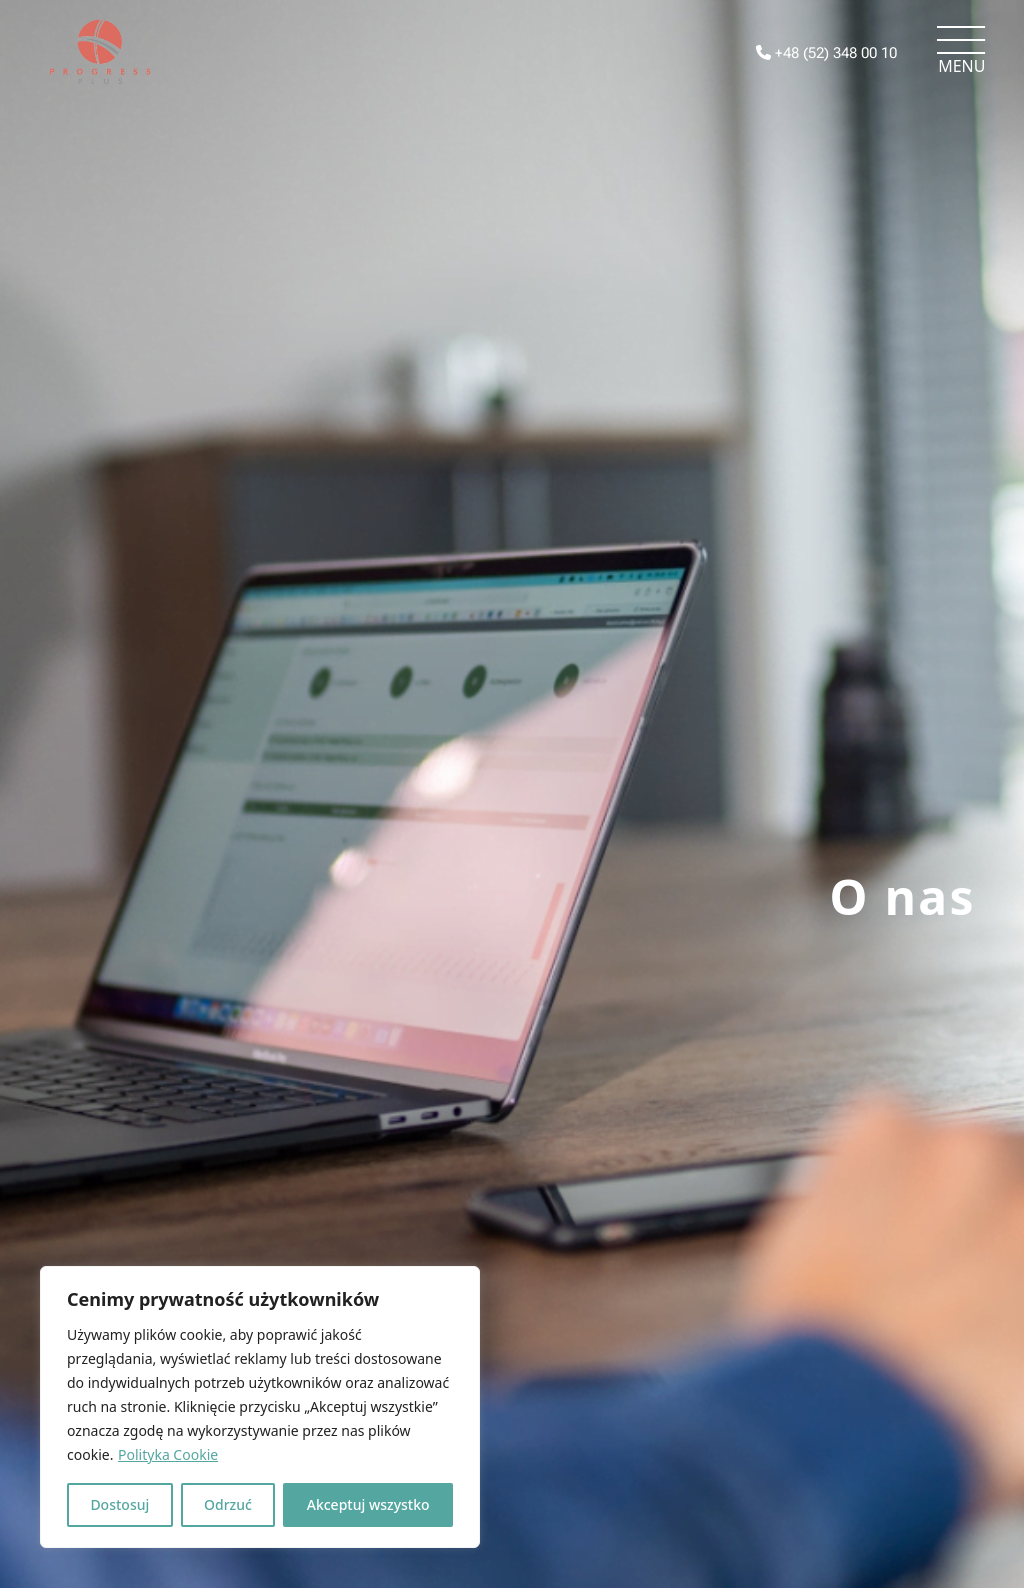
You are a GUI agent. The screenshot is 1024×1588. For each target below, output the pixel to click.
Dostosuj (119, 1504)
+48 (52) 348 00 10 (826, 53)
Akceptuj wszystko (368, 1504)
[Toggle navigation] (961, 52)
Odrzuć (228, 1504)
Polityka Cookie (168, 1454)
